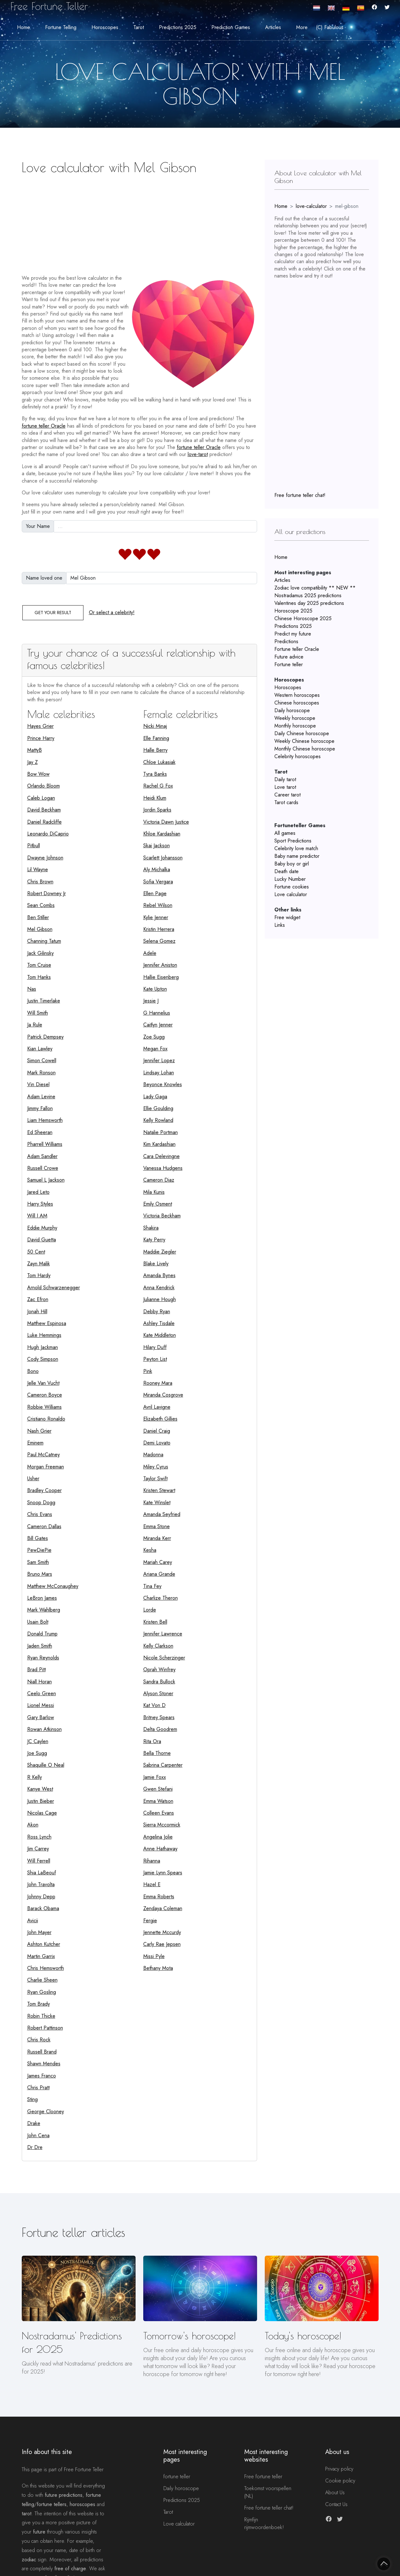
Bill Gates (37, 1538)
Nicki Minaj (155, 726)
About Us (335, 2492)
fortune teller (176, 2476)
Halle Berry (155, 750)
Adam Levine (41, 1096)
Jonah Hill (37, 1311)
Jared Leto (38, 1192)
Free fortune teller (263, 2476)
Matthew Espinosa (46, 1323)
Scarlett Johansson (163, 857)
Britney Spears (159, 1717)
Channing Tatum (44, 941)
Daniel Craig (156, 1431)
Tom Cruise (39, 965)
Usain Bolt (37, 1622)
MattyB (34, 750)
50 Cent (36, 1251)
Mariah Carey (157, 1562)
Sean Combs (41, 905)
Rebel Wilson (157, 905)
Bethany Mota (158, 1968)
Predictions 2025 (293, 626)
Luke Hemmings (44, 1335)
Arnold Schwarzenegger (53, 1287)
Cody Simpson (42, 1359)
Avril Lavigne (156, 1407)
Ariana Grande (159, 1574)
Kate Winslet (156, 1502)
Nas (31, 989)
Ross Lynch (39, 1837)
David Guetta (41, 1239)
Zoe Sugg (154, 1036)
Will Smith (37, 1013)
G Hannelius (156, 1013)
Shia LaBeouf (41, 1872)
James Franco (41, 2075)
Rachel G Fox (158, 785)
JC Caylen (37, 1741)
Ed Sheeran (39, 1132)
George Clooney (45, 2111)
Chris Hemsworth (45, 1968)
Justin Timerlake (43, 1000)
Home (23, 27)
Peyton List (155, 1359)
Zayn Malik (38, 1263)
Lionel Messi (40, 1705)
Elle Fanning (156, 738)
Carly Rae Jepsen (162, 1944)
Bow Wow (38, 774)
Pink (147, 1371)
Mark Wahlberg (43, 1609)
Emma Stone (156, 1526)
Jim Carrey (38, 1848)
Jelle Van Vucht (43, 1383)
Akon (32, 1824)
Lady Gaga (155, 1096)
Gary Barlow (40, 1717)
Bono (33, 1371)
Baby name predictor (296, 856)
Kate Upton (155, 989)
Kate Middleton (159, 1335)
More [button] (302, 27)
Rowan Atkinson (44, 1729)
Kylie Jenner (155, 917)
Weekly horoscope (294, 718)
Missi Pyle (154, 1956)
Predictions (286, 641)
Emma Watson (158, 1801)
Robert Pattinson (45, 2027)
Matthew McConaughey (52, 1586)
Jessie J (151, 1000)
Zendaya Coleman (162, 1908)
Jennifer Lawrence (162, 1633)
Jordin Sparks (157, 809)
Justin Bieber (40, 1801)
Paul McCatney (43, 1454)
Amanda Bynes (159, 1275)
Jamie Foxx (154, 1777)
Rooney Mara (157, 1383)
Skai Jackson (156, 845)
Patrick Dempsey (45, 1036)
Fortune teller (288, 664)
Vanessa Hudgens (163, 1168)
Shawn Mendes (43, 2063)
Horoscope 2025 (293, 610)
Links (279, 925)
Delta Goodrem (160, 1729)
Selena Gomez (159, 941)
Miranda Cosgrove (163, 1395)
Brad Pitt (36, 1669)
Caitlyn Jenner (158, 1024)
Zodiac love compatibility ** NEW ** (315, 587)
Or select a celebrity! (112, 612)
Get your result (53, 612)
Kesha (149, 1550)
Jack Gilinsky (40, 953)
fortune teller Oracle (44, 426)
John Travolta (41, 1884)
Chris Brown (40, 881)
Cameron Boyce (44, 1395)
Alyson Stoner (158, 1693)
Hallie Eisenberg (161, 977)
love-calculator (311, 206)
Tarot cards (286, 802)
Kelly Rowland (158, 1120)
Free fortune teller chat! (299, 495)
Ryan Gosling (41, 1992)
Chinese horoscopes (296, 702)
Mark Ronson (41, 1072)
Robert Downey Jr (46, 893)
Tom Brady (38, 2004)
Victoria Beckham (162, 1215)
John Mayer (39, 1932)
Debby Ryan (156, 1311)
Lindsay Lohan (158, 1072)
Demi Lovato (156, 1442)
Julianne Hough (159, 1299)
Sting (32, 2099)
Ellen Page (155, 893)
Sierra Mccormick (161, 1824)
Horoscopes (287, 687)
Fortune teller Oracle (296, 649)
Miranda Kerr (157, 1538)
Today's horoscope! (303, 2335)
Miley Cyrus (155, 1466)
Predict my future (292, 633)
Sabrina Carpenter (163, 1765)
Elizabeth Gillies (160, 1418)
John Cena (38, 2135)
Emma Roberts (158, 1896)
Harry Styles (40, 1204)
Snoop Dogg (41, 1502)
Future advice (288, 656)
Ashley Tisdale (159, 1323)
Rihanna (151, 1860)
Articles (282, 580)
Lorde (149, 1609)
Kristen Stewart (159, 1490)
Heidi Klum (154, 798)
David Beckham (44, 809)
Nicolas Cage (42, 1813)
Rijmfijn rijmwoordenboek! (264, 2523)
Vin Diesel (38, 1084)
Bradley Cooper (44, 1490)
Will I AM (37, 1215)
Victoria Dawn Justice (166, 822)
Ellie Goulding (158, 1108)
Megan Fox (155, 1048)
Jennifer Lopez (159, 1060)
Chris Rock (39, 2039)
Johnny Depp (41, 1896)
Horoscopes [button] (104, 27)
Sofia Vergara (158, 881)
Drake (33, 2123)
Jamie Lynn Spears (162, 1872)
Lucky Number (290, 879)
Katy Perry (154, 1239)
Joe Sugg (37, 1753)
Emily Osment (157, 1204)
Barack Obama (43, 1908)
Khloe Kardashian (161, 833)
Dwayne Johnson (45, 857)
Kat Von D (154, 1705)
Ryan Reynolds (43, 1657)
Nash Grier (39, 1431)
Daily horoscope (292, 710)
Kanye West (40, 1789)
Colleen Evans (158, 1813)
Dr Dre (35, 2147)
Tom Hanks (39, 977)
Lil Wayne (37, 869)
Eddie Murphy (42, 1227)
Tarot (168, 2512)
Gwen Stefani (158, 1789)
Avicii (32, 1920)
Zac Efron (37, 1299)
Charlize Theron (160, 1598)
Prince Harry (40, 738)
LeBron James (42, 1598)
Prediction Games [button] (230, 27)
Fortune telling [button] (60, 27)
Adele (149, 953)
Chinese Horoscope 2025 (303, 618)
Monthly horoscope (295, 725)
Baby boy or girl (291, 863)
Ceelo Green (41, 1693)
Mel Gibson (39, 929)
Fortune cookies (291, 886)
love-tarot (198, 454)
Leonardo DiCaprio (48, 833)
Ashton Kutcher (43, 1944)
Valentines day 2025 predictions (309, 603)
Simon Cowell (41, 1060)
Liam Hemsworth (45, 1120)
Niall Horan (39, 1681)
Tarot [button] (138, 27)
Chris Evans (39, 1514)
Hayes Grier (40, 726)
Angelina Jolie (158, 1837)
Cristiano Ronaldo (46, 1418)
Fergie (150, 1920)
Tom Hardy (39, 1275)
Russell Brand (42, 2051)
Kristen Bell (155, 1622)
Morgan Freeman (45, 1466)
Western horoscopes (297, 695)
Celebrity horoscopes (297, 756)
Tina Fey (152, 1586)
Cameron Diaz (158, 1180)
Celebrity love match (296, 848)
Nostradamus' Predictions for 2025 (72, 2342)
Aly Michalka (156, 869)
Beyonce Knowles (162, 1084)
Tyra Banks (155, 774)
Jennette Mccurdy (162, 1932)
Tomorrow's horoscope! (189, 2335)
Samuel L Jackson (46, 1180)
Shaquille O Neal (45, 1765)
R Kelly (34, 1777)
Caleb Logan (41, 798)
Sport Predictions (292, 840)
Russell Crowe (42, 1168)
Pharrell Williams (44, 1144)
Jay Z (32, 762)
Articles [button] (273, 27)
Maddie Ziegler (159, 1251)
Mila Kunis (154, 1192)
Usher (33, 1478)
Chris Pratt (38, 2087)
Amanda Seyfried (161, 1514)
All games (284, 833)
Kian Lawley (39, 1048)
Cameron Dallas (44, 1526)
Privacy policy (339, 2469)
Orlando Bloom (43, 785)
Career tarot (287, 794)
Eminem (35, 1442)
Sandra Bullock (159, 1681)
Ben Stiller (38, 917)
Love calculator (290, 894)
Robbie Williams (44, 1407)
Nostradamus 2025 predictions (307, 595)
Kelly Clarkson (158, 1646)
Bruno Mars (39, 1574)
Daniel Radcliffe (44, 822)
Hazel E (152, 1884)
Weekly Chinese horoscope (304, 741)
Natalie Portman (160, 1132)
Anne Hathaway (160, 1848)
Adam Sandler (42, 1156)
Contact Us (336, 2504)
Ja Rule (34, 1024)
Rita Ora (152, 1741)
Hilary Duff (155, 1347)
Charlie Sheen (42, 1980)
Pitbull (33, 845)
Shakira (151, 1227)
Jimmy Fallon (40, 1108)
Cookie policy (340, 2480)
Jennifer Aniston (160, 965)
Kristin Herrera (158, 929)
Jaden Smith (39, 1646)
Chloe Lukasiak (159, 762)
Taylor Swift (155, 1478)
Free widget (287, 917)
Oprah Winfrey (159, 1669)
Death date (286, 871)
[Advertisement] (139, 222)
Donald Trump (42, 1633)
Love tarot (285, 787)
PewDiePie (39, 1550)
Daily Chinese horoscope (301, 733)
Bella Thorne (157, 1753)
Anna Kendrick (159, 1287)
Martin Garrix (41, 1956)
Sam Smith (38, 1562)
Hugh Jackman (42, 1347)
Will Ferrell (38, 1860)
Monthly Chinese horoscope (304, 748)
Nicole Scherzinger (164, 1657)
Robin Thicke (41, 2016)
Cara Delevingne (161, 1156)
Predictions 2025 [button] (177, 27)
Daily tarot (285, 779)
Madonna (153, 1454)
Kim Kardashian (159, 1144)
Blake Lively (156, 1263)
